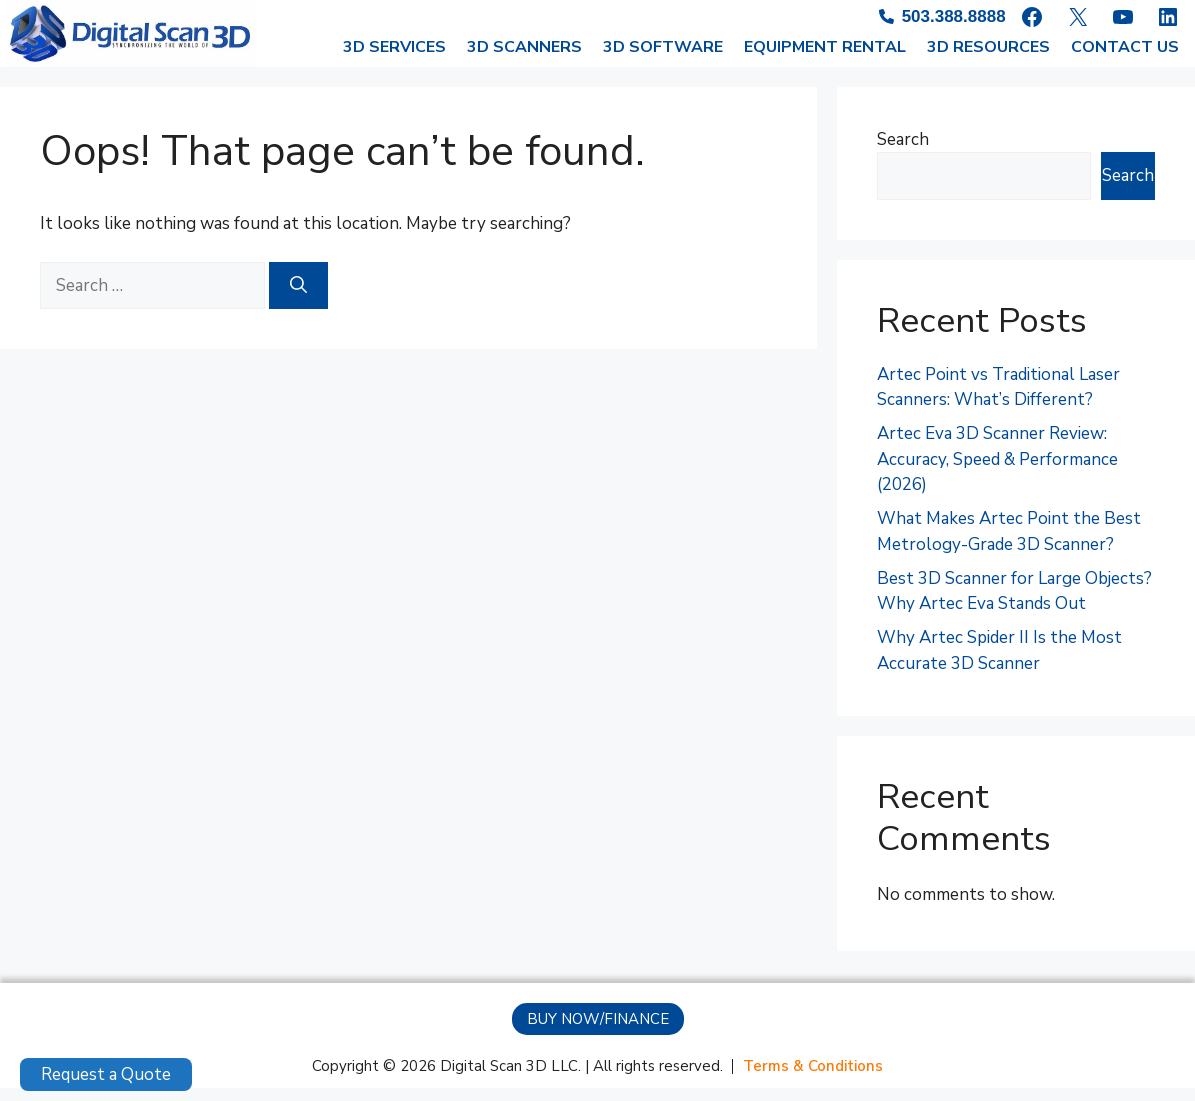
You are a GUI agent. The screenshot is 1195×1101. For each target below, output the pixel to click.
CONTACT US (1125, 60)
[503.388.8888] (931, 18)
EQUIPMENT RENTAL (825, 60)
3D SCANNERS (524, 60)
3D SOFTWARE (663, 60)
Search (903, 152)
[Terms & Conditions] (813, 1079)
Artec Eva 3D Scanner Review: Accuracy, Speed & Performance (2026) (997, 472)
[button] (598, 1032)
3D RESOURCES (988, 60)
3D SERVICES (394, 60)
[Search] (298, 299)
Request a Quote (106, 1074)
